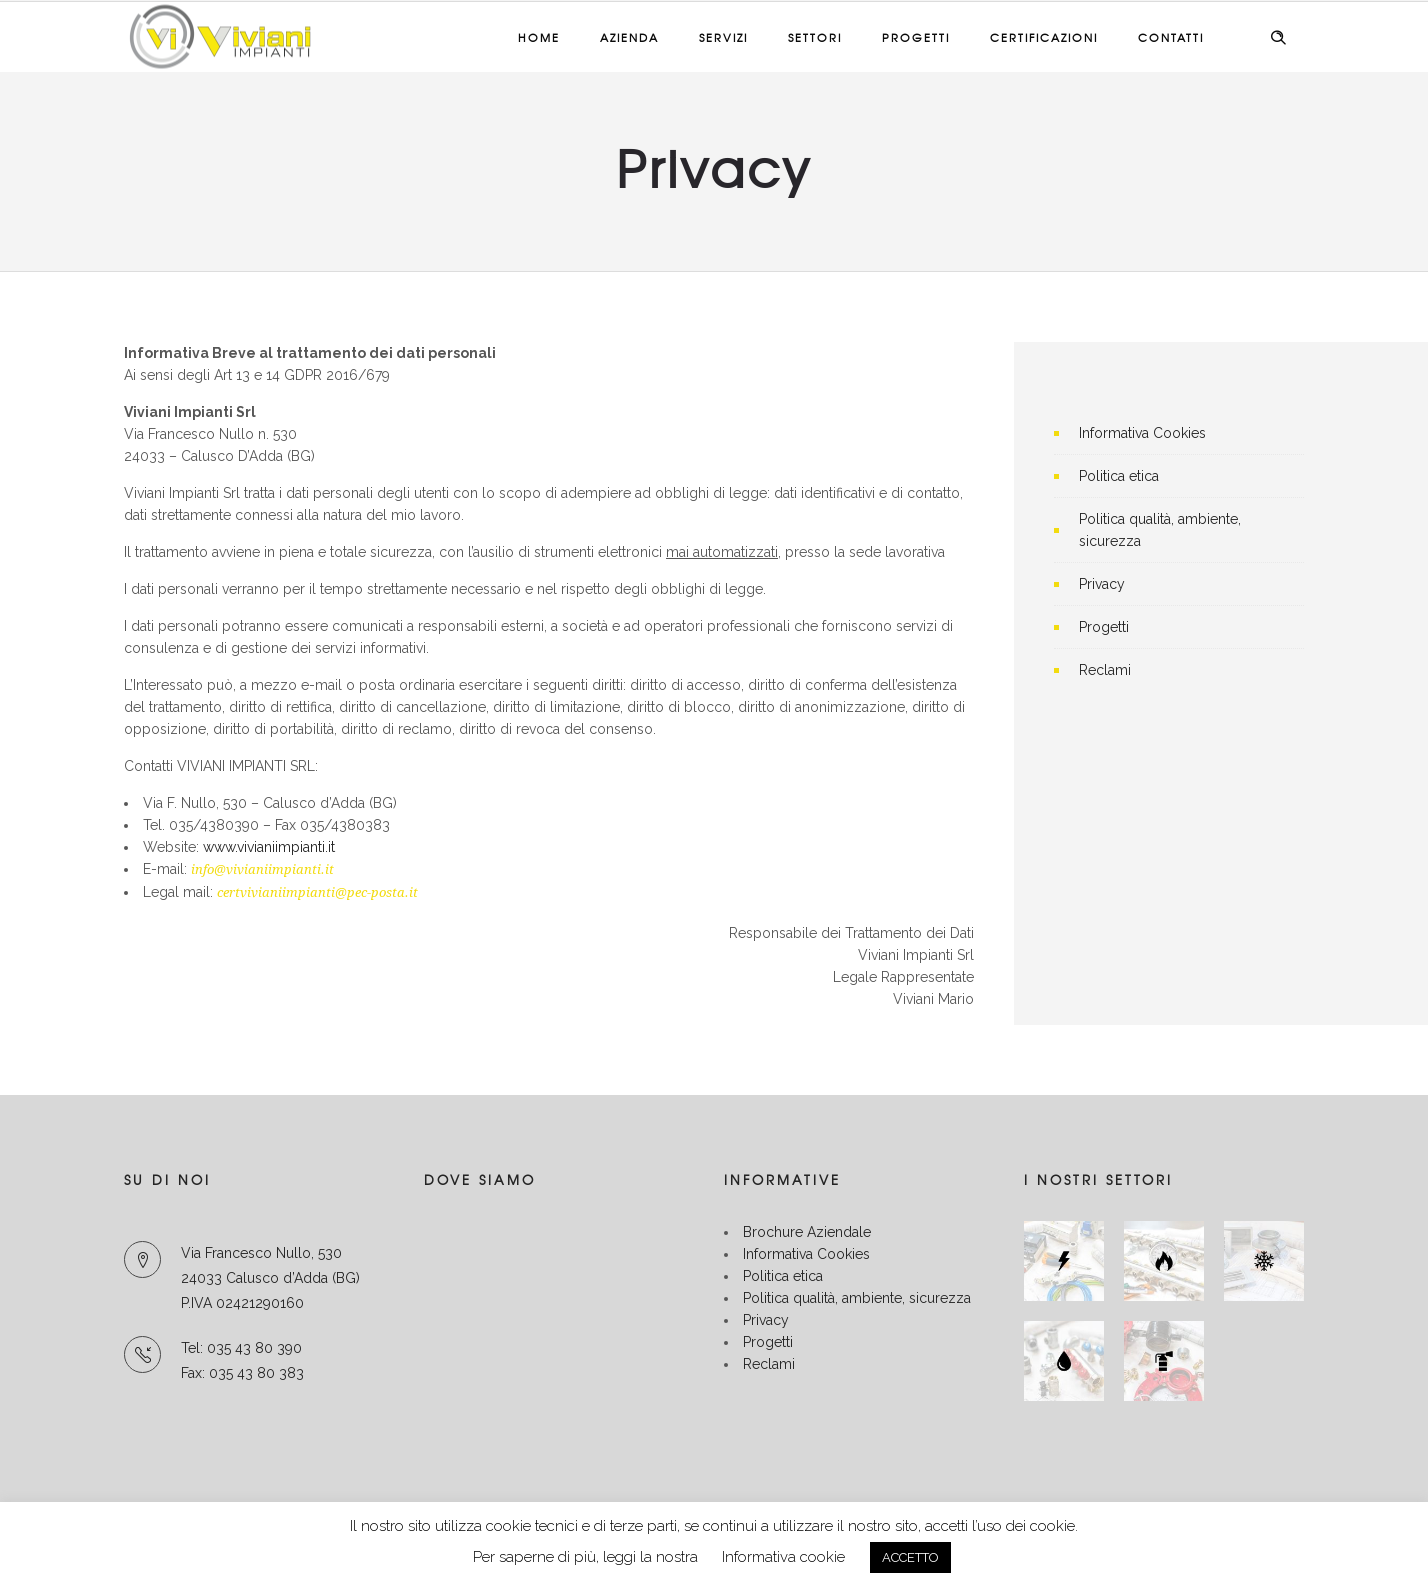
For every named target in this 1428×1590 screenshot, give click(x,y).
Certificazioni (1044, 37)
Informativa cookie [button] (783, 1557)
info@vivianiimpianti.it (262, 869)
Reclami (1105, 670)
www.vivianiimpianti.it (269, 847)
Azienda (629, 37)
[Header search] (1278, 38)
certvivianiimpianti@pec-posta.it (317, 892)
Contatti (1171, 37)
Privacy (1102, 584)
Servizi (723, 37)
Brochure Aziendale (807, 1232)
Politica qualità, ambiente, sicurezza (857, 1298)
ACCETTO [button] (910, 1557)
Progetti (916, 37)
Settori (815, 37)
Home (539, 37)
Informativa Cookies (1142, 433)
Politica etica (1119, 476)
